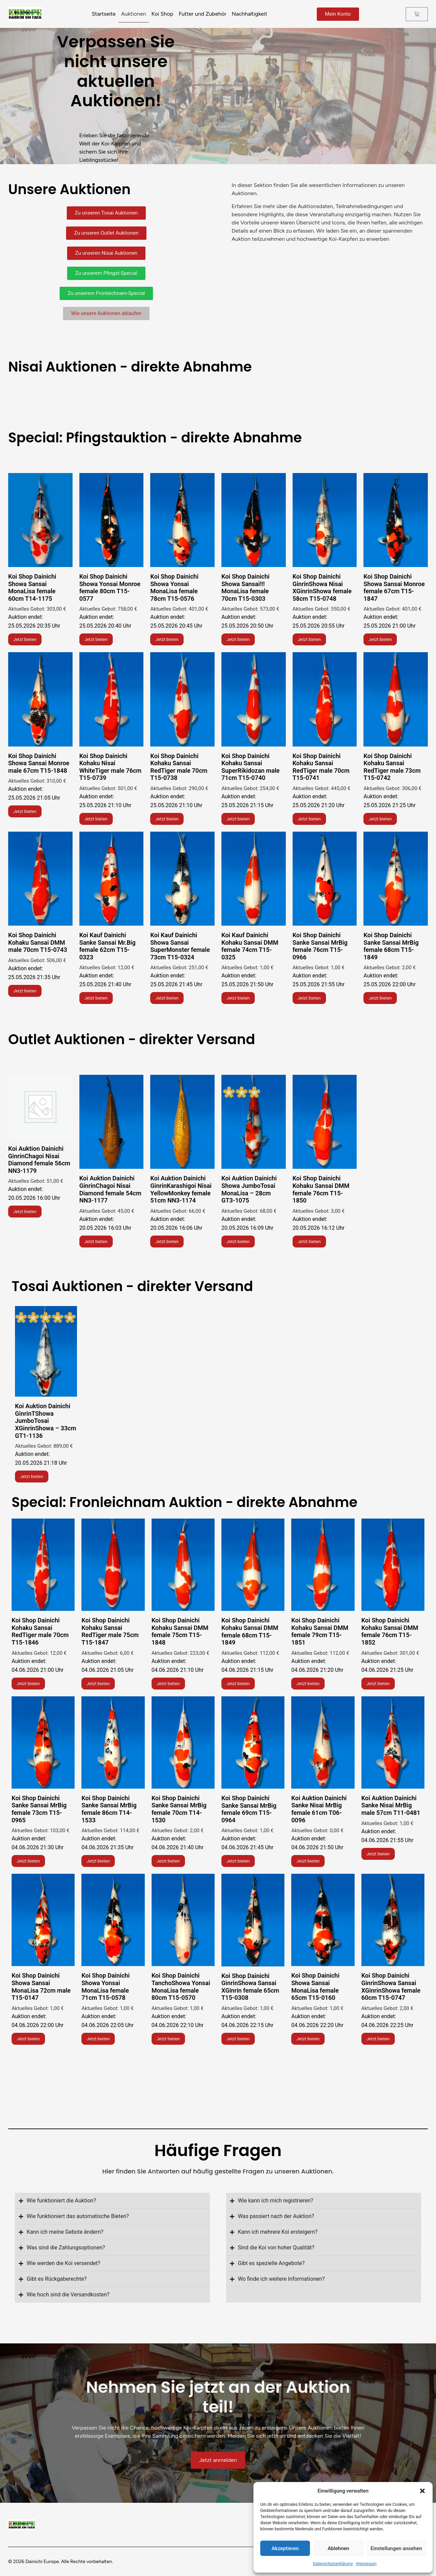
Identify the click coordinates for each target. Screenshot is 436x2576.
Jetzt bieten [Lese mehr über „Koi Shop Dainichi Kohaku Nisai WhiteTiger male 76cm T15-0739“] (96, 818)
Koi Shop (162, 14)
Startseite (103, 14)
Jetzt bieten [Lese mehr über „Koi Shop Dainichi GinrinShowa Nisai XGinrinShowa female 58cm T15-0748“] (309, 639)
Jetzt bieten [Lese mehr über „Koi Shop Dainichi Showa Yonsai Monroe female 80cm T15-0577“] (96, 639)
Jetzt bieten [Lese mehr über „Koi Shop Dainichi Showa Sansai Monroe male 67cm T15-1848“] (24, 811)
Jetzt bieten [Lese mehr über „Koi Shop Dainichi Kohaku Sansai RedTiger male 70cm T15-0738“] (166, 818)
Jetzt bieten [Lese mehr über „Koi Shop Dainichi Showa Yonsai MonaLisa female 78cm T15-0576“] (166, 639)
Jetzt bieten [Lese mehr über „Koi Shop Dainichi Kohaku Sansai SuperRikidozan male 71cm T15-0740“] (238, 818)
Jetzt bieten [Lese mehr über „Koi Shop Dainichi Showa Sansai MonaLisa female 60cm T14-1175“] (24, 639)
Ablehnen (338, 2548)
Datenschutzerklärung (333, 2563)
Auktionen (133, 14)
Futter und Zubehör (203, 14)
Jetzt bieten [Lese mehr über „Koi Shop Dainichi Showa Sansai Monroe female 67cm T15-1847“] (380, 639)
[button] (422, 2490)
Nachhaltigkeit (249, 14)
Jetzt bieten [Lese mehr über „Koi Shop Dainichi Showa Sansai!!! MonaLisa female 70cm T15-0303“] (238, 639)
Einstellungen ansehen (396, 2548)
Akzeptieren (285, 2548)
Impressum (366, 2563)
